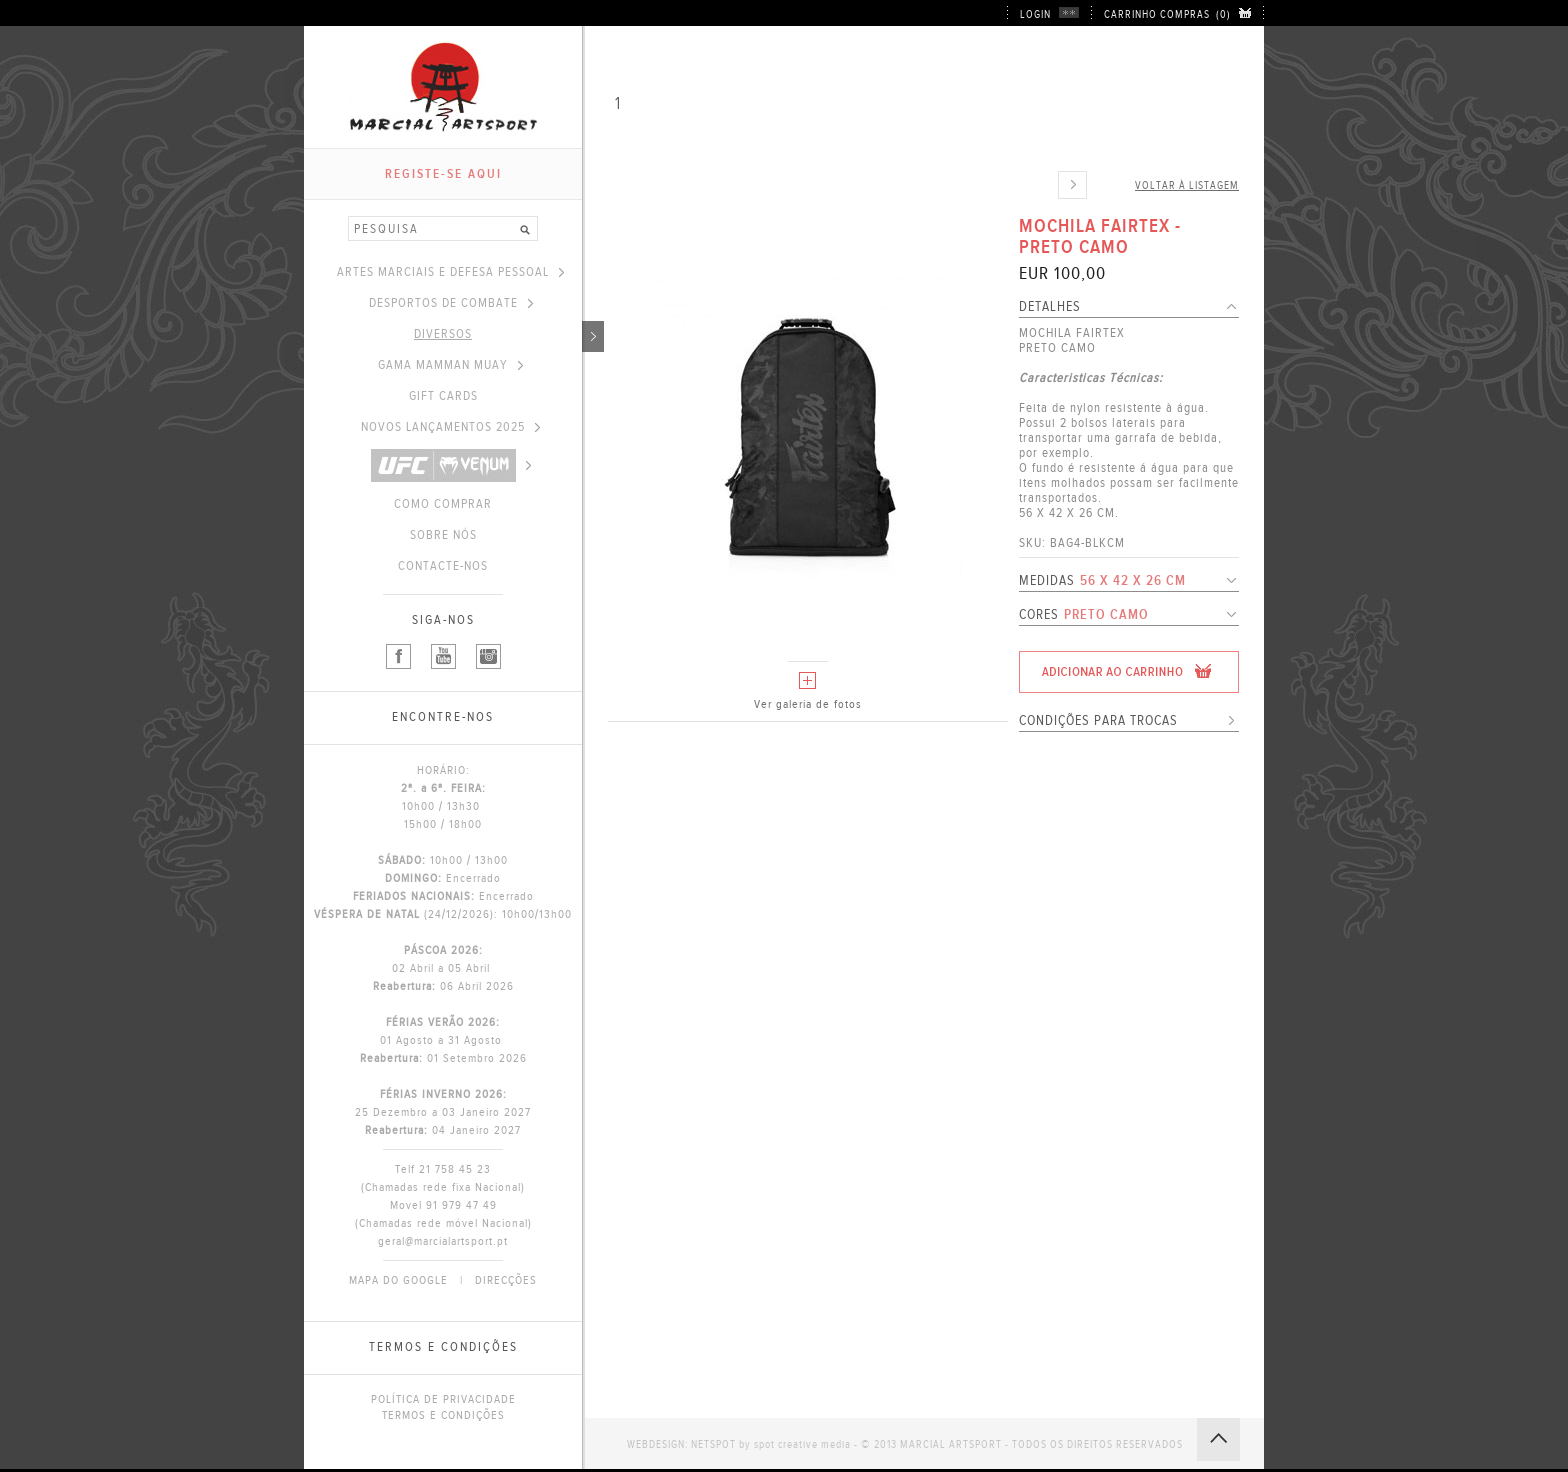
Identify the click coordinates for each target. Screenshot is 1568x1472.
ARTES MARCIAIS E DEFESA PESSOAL (450, 272)
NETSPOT (713, 1444)
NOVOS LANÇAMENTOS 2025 (450, 427)
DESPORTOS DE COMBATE (451, 303)
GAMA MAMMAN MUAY (450, 365)
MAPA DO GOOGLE (398, 1280)
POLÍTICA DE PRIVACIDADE (443, 1399)
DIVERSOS (498, 334)
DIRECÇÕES (506, 1280)
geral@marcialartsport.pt (443, 1241)
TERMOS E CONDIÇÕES (443, 1415)
